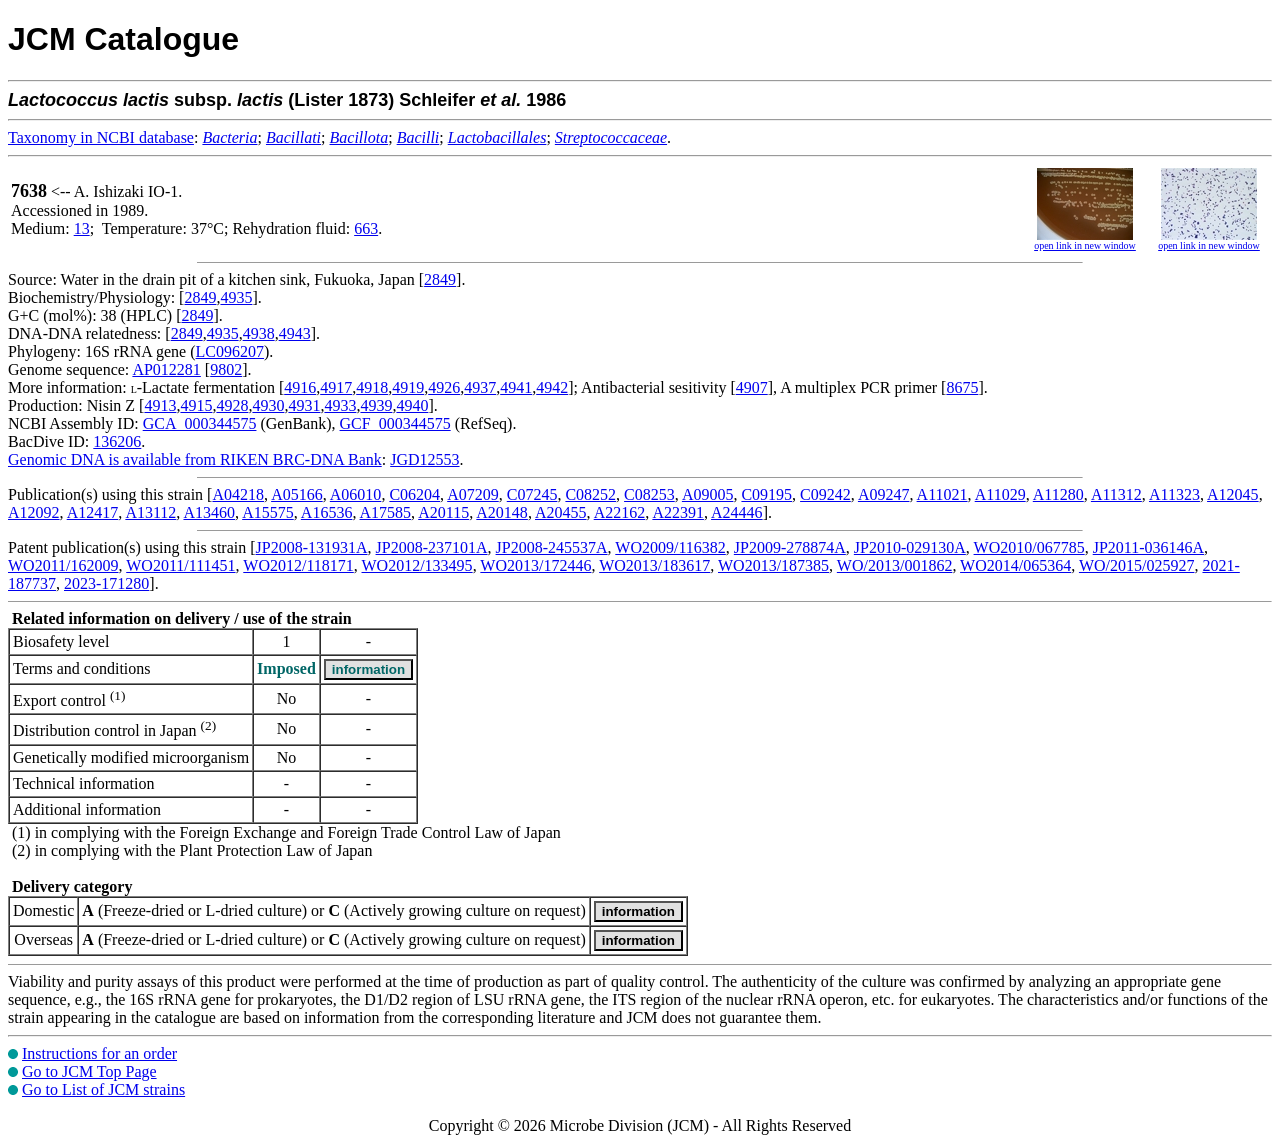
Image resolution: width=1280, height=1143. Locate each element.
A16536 (327, 512)
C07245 (532, 494)
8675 (962, 387)
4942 (552, 387)
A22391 (678, 512)
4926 (444, 387)
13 (82, 228)
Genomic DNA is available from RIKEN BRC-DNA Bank (195, 459)
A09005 (708, 494)
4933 (340, 405)
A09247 (884, 494)
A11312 (1116, 494)
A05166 (297, 494)
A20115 (443, 512)
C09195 (766, 494)
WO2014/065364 (1015, 565)
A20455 (561, 512)
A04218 (238, 494)
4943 (295, 333)
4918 (372, 387)
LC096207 (230, 351)
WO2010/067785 (1029, 547)
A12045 (1233, 494)
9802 (226, 369)
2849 (440, 279)
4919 (408, 387)
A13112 (150, 512)
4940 (412, 405)
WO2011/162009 (63, 565)
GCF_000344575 (395, 423)
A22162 (620, 512)
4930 (268, 405)
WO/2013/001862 (895, 565)
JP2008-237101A (432, 547)
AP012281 (166, 369)
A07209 (473, 494)
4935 (236, 297)
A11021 (942, 494)
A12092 (34, 512)
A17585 (386, 512)
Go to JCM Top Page (89, 1071)
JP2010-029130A (910, 547)
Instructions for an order (99, 1053)
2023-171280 (106, 583)
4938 (259, 333)
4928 (232, 405)
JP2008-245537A (552, 547)
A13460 (209, 512)
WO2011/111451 (180, 565)
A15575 (268, 512)
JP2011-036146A (1148, 547)
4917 (336, 387)
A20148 (502, 512)
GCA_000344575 (200, 423)
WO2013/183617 (654, 565)
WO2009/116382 (670, 547)
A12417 (93, 512)
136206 (117, 441)
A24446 (737, 512)
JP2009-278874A (790, 547)
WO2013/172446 (535, 565)
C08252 (590, 494)
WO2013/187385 (773, 565)
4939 (376, 405)
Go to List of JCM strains (103, 1089)
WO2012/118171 (298, 565)
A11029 (1000, 494)
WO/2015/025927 (1137, 565)
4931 (304, 405)
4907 (752, 387)
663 (366, 228)
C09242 (825, 494)
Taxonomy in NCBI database (101, 137)
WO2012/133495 (417, 565)
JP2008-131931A (312, 547)
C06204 (414, 494)
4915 (196, 405)
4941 (516, 387)
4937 (480, 387)
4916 (300, 387)
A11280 (1058, 494)
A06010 (356, 494)
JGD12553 (424, 459)
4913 (160, 405)
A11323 (1174, 494)
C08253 (649, 494)
